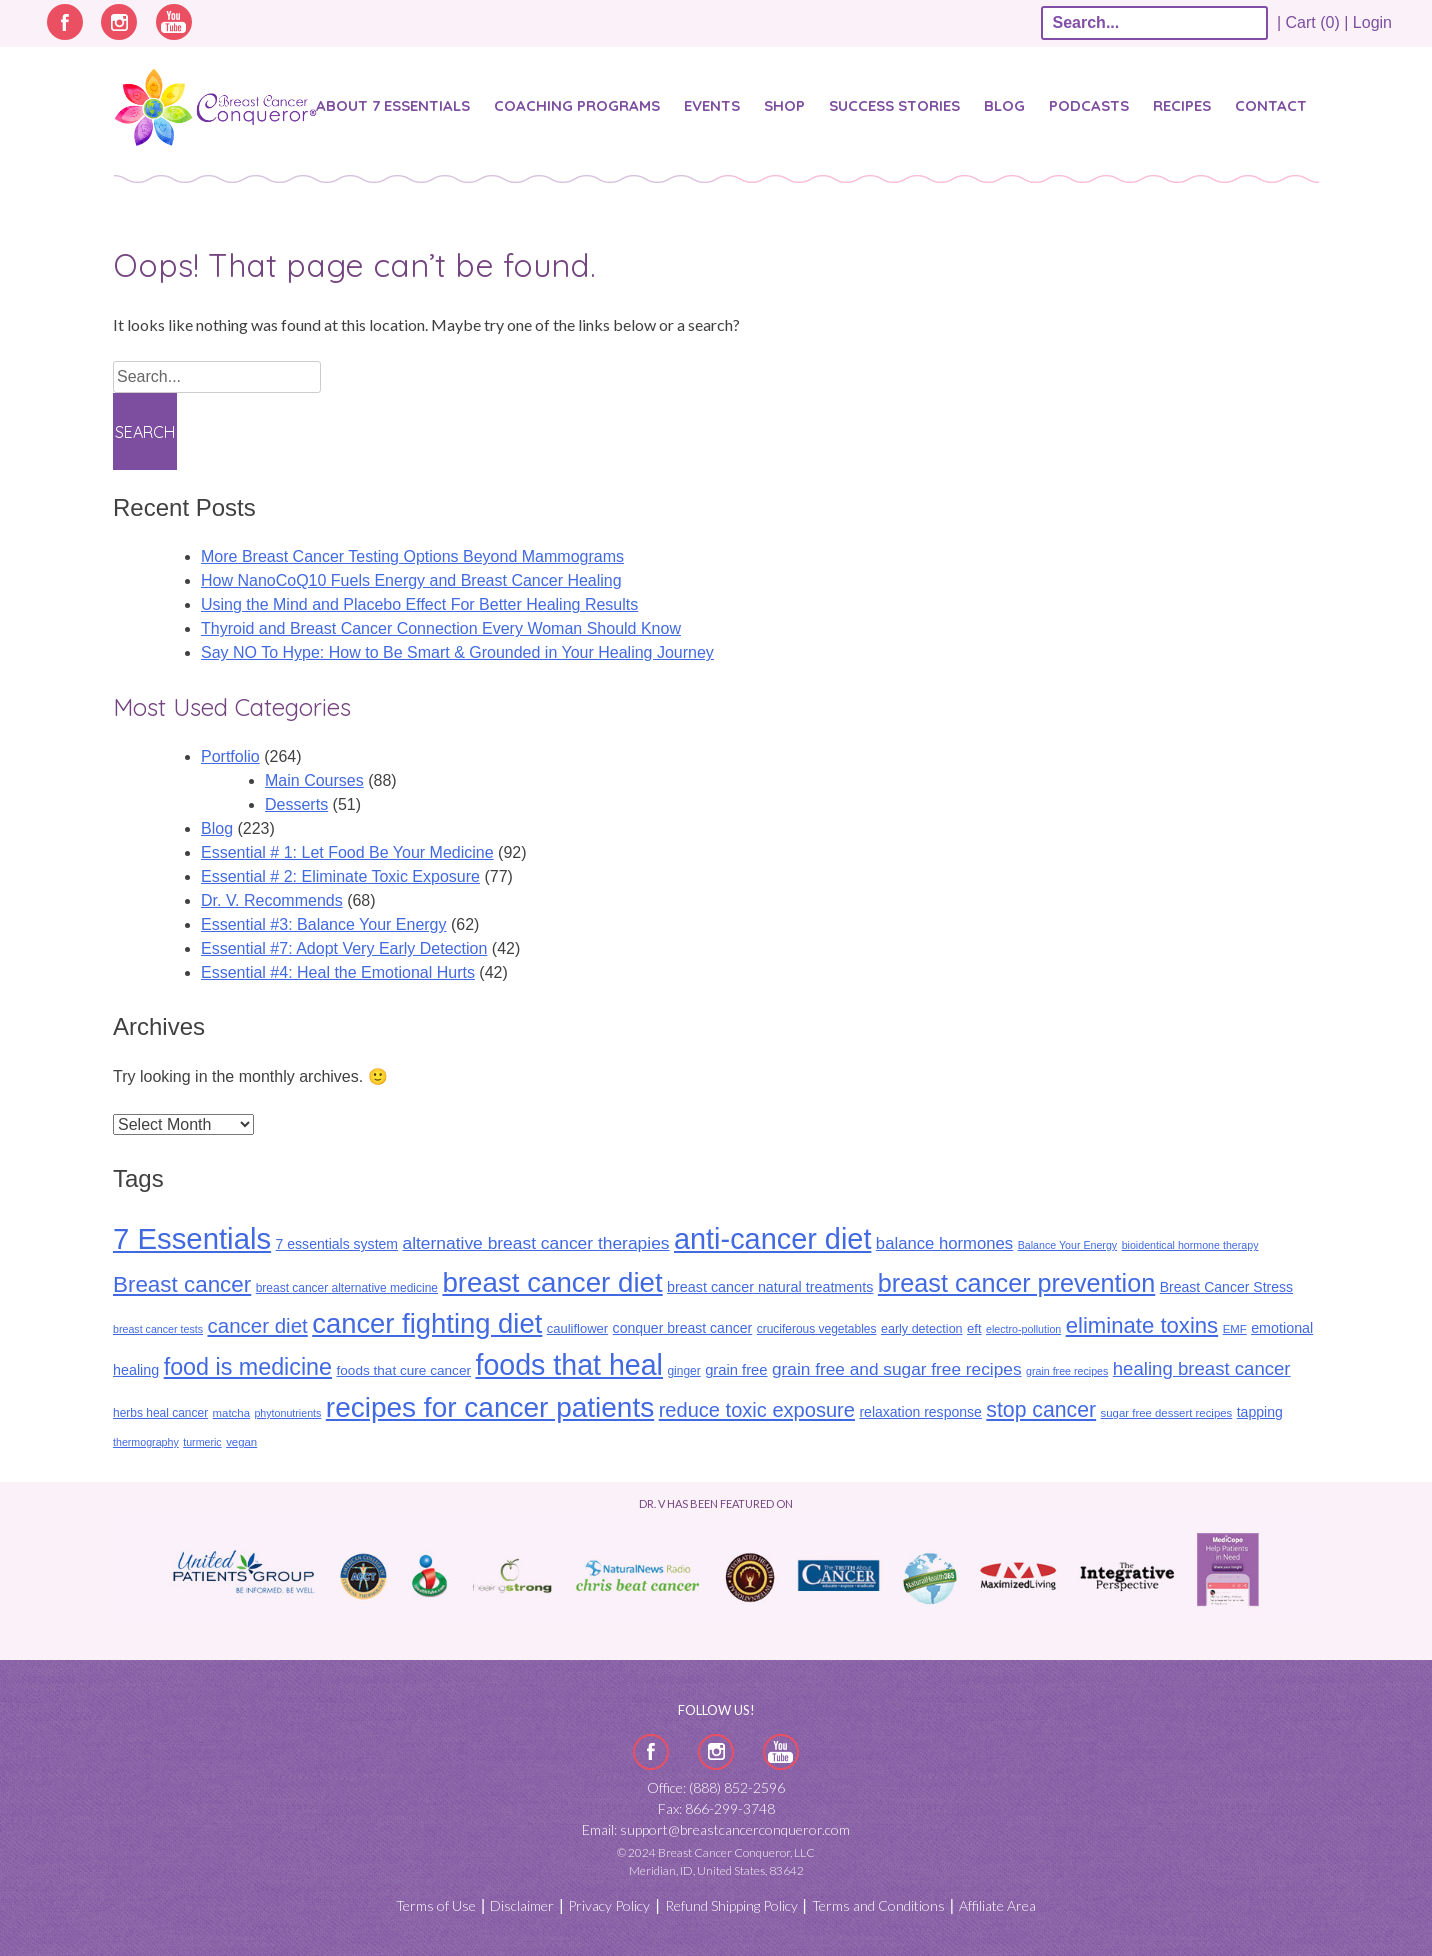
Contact (1271, 105)
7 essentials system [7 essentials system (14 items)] (337, 1244)
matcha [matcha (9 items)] (231, 1413)
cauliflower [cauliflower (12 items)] (577, 1328)
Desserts (296, 804)
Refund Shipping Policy (731, 1905)
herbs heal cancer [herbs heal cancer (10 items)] (160, 1413)
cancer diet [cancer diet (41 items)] (257, 1325)
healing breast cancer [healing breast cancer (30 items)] (1202, 1368)
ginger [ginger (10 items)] (683, 1371)
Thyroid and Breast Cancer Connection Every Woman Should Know (441, 628)
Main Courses (314, 780)
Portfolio (230, 756)
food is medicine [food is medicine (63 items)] (248, 1367)
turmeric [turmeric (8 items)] (202, 1442)
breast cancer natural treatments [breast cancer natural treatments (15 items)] (770, 1287)
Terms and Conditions (878, 1905)
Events (712, 105)
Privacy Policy (609, 1905)
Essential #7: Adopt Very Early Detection (344, 948)
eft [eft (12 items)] (974, 1328)
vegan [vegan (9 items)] (241, 1442)
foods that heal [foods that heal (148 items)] (569, 1365)
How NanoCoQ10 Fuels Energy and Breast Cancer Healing (411, 580)
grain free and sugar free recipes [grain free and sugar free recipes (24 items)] (897, 1369)
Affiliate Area (997, 1905)
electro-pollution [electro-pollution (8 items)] (1023, 1329)
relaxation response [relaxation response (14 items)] (920, 1412)
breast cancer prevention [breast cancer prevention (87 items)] (1016, 1283)
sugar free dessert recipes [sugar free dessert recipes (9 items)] (1167, 1413)
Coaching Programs (577, 105)
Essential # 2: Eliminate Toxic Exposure (340, 876)
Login (1372, 22)
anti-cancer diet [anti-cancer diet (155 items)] (772, 1239)
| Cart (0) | (1313, 22)
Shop (784, 105)
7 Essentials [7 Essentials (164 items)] (192, 1238)
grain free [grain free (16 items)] (736, 1370)
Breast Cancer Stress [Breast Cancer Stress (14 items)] (1226, 1287)
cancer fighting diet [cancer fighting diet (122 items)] (427, 1323)
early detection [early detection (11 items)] (922, 1329)
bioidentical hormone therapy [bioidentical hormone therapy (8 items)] (1190, 1245)
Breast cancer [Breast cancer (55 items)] (182, 1284)
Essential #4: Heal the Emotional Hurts (338, 972)
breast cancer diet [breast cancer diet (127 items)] (552, 1282)
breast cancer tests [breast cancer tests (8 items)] (158, 1329)
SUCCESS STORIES (894, 105)
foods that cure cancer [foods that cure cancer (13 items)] (403, 1370)
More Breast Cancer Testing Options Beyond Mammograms (412, 556)
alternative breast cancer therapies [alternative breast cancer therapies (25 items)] (535, 1243)
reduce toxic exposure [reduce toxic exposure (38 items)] (757, 1410)
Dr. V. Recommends (272, 900)
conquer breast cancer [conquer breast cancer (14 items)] (683, 1328)
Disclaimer (522, 1905)
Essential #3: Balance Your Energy (324, 924)
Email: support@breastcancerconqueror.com (716, 1829)
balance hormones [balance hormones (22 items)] (944, 1243)
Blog (1004, 105)
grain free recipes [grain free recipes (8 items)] (1067, 1371)
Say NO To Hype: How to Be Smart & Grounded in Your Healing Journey (457, 652)
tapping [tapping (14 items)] (1260, 1412)
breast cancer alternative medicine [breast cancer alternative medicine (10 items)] (347, 1288)
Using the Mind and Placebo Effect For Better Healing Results (419, 604)
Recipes (1182, 105)
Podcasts (1089, 105)
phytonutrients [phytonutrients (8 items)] (287, 1413)
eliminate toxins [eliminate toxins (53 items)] (1142, 1325)
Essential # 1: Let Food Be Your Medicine (347, 852)
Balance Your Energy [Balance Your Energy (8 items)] (1068, 1245)
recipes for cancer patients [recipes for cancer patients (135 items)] (490, 1407)
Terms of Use (436, 1905)
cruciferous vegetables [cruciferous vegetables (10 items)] (817, 1329)
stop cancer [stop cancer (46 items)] (1041, 1410)
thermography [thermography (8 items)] (146, 1442)
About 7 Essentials (393, 105)
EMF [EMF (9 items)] (1235, 1329)
